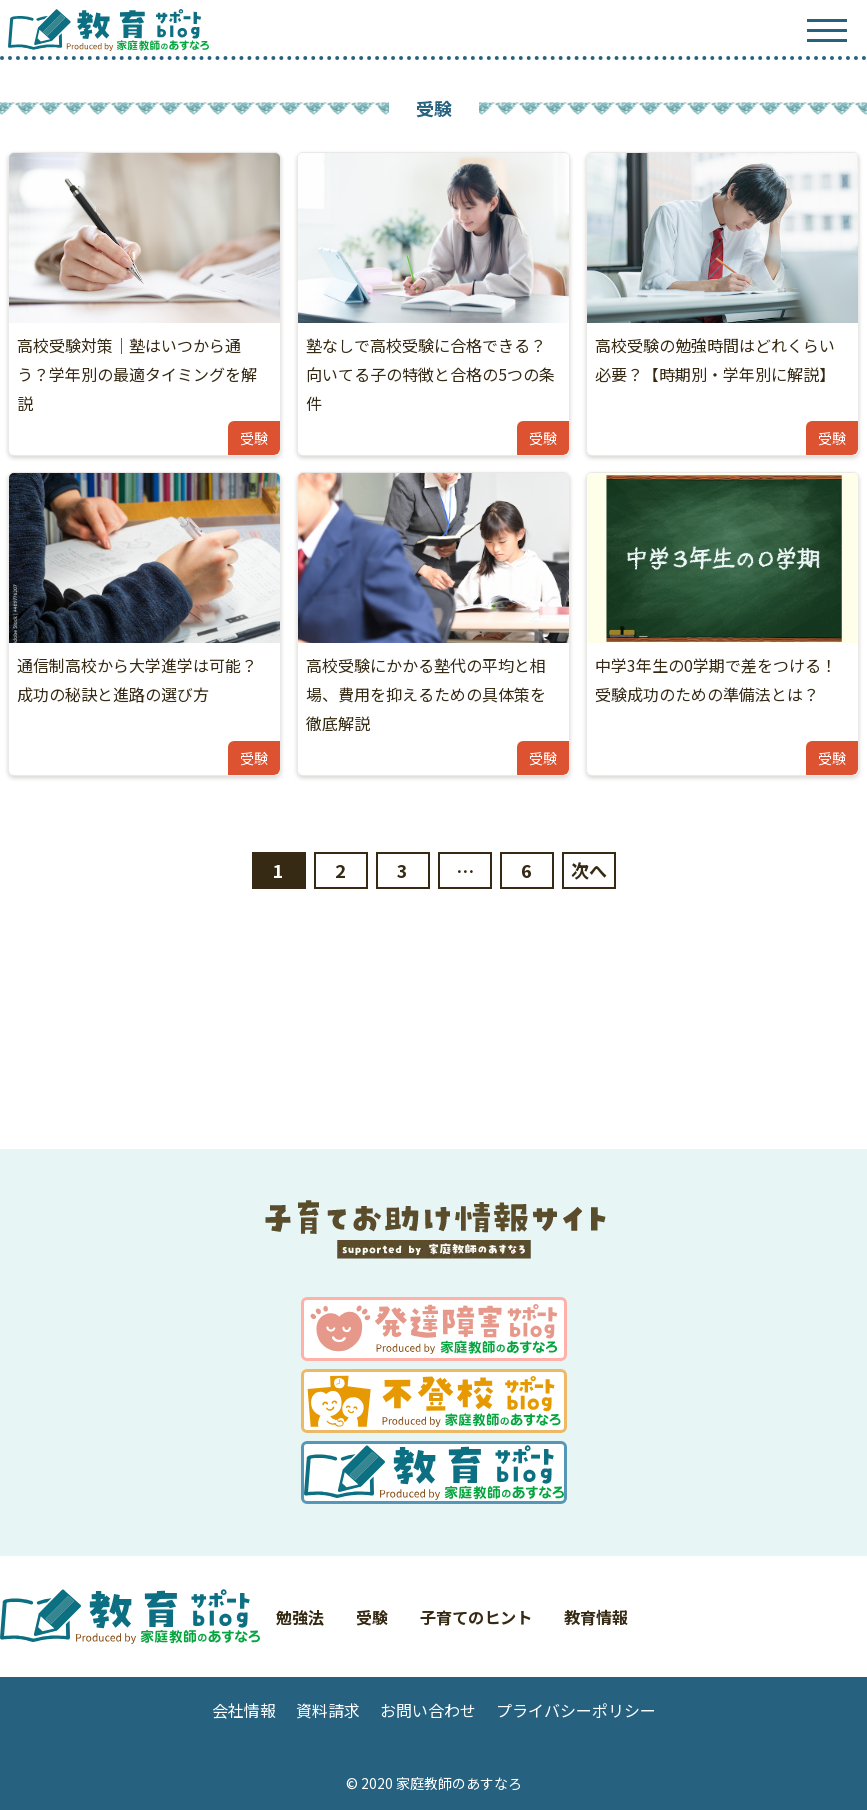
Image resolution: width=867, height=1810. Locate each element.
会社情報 (244, 1710)
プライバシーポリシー (576, 1710)
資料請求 (328, 1710)
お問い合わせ (428, 1710)
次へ (589, 870)
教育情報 (596, 1617)
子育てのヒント (476, 1617)
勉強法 (300, 1617)
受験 (372, 1617)
